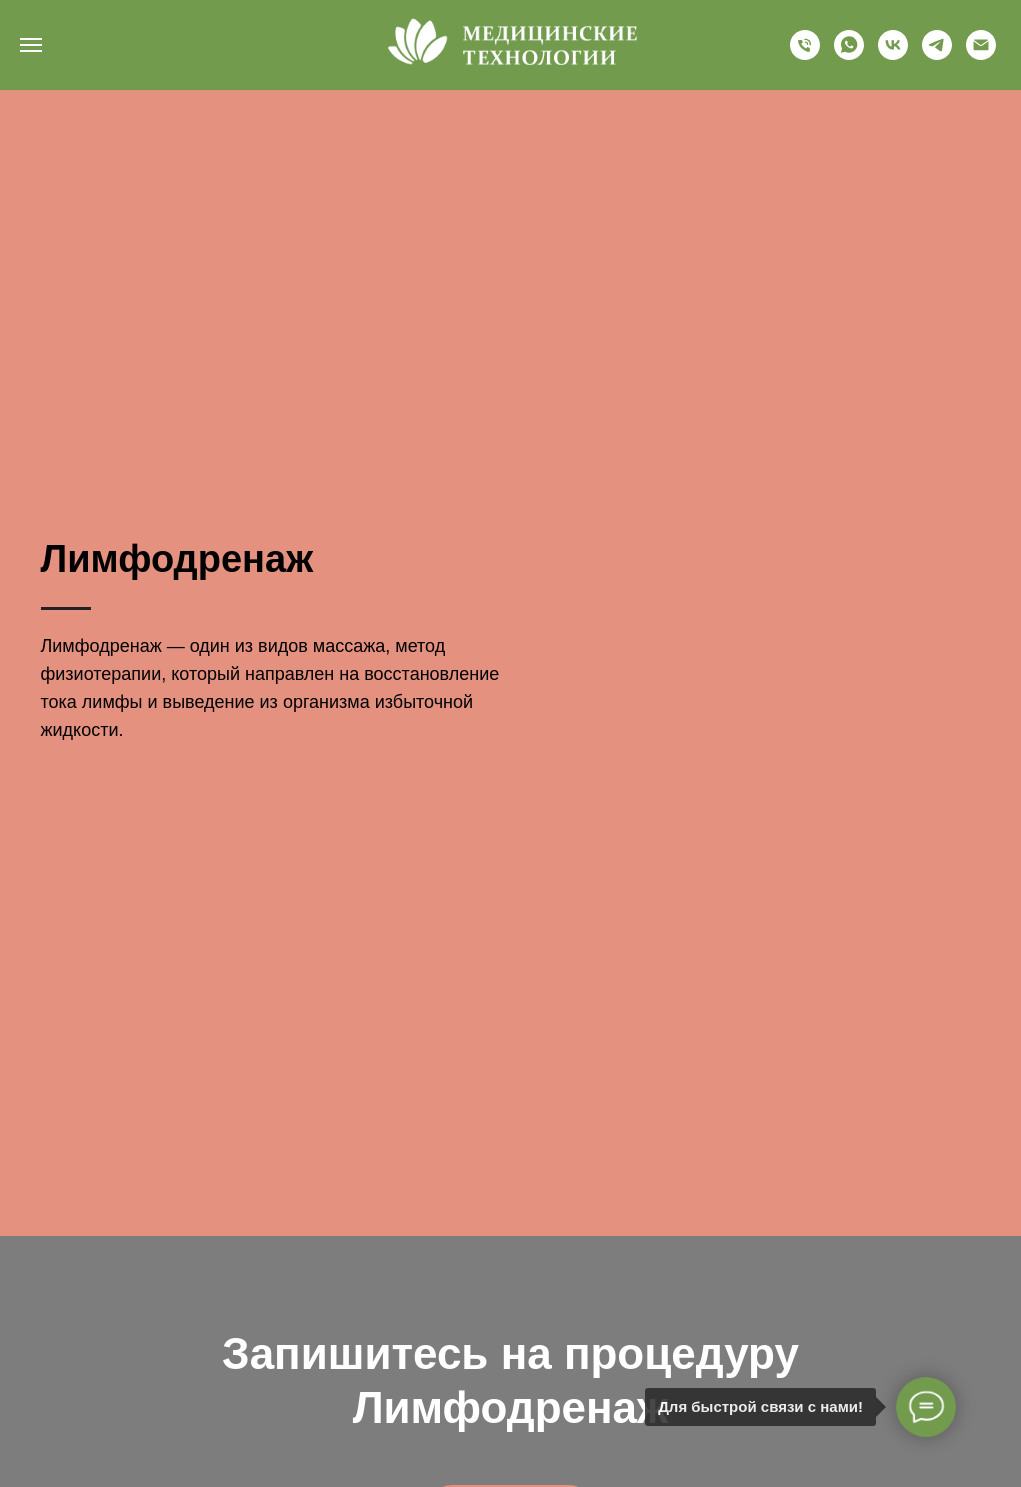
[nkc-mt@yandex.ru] (981, 54)
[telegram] (937, 54)
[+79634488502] (805, 54)
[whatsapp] (849, 54)
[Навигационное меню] (31, 45)
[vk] (893, 54)
